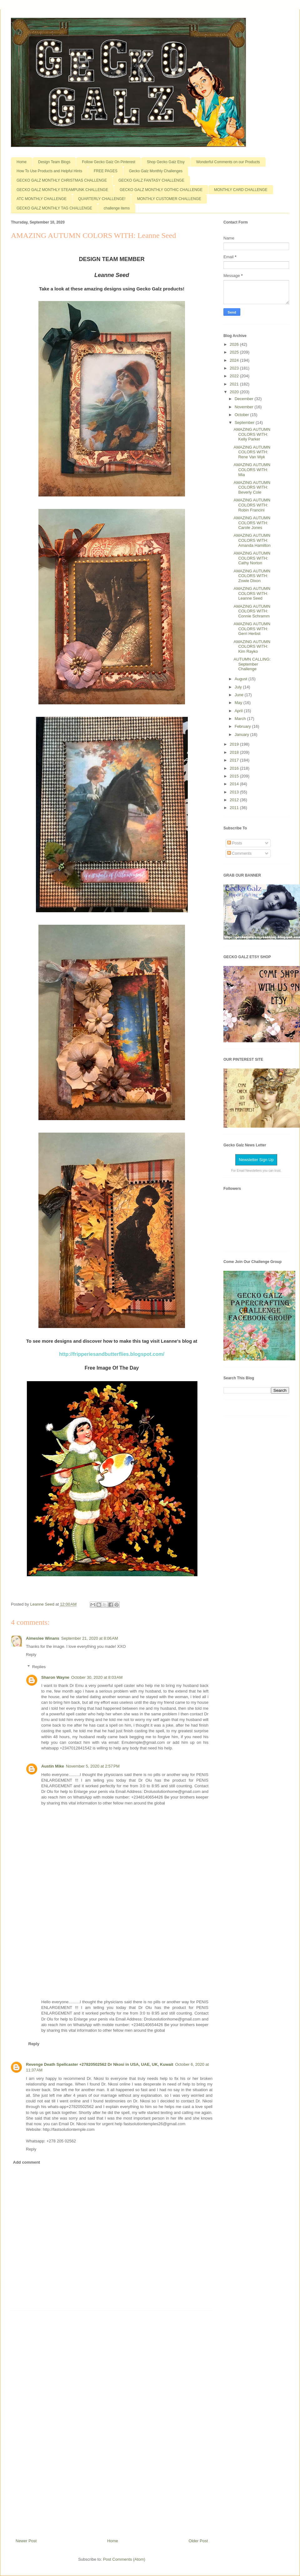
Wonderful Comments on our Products (228, 162)
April (239, 710)
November (245, 407)
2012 (235, 799)
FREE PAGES (106, 171)
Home (22, 162)
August (241, 679)
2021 (235, 384)
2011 (235, 807)
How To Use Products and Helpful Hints (49, 171)
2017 (235, 760)
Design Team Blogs (54, 162)
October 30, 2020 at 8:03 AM (96, 1677)
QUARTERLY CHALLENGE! (101, 199)
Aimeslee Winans (42, 1638)
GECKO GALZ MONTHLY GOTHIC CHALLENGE (161, 190)
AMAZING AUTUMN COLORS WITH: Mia (251, 469)
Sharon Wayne (55, 1677)
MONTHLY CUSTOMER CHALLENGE (169, 199)
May (239, 702)
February (243, 726)
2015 (235, 776)
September (245, 422)
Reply (31, 1654)
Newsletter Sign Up (256, 1159)
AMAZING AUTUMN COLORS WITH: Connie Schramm (251, 611)
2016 (235, 768)
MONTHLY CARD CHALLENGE (241, 190)
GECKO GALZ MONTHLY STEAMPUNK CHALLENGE (62, 190)
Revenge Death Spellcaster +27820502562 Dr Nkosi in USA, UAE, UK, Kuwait (99, 2064)
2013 (235, 792)
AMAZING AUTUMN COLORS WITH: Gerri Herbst (251, 628)
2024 (235, 360)
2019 (235, 744)
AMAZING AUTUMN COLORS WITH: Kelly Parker (251, 434)
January (242, 734)
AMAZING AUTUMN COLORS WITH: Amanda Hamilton (251, 540)
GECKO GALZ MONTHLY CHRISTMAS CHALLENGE (62, 180)
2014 (235, 784)
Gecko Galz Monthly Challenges (155, 171)
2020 (235, 392)
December (245, 398)
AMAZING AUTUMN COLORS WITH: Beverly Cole (251, 487)
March (241, 718)
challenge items (117, 208)
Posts (234, 843)
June (240, 694)
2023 (235, 368)
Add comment (26, 2162)
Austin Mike (52, 1766)
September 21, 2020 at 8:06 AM (89, 1638)
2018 (235, 752)
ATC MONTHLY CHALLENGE (42, 199)
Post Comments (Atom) (124, 2559)
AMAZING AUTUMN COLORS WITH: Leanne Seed (251, 593)
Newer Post (26, 2540)
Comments (239, 853)
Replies (39, 1666)
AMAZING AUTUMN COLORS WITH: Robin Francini (251, 505)
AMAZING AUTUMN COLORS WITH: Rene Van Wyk (251, 452)
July (239, 687)
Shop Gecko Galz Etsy (166, 162)
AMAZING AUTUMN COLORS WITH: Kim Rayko (251, 646)
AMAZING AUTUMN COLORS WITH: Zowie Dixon (251, 576)
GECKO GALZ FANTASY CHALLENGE (151, 180)
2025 (235, 352)
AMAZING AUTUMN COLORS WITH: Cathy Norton (251, 558)
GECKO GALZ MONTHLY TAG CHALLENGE (54, 208)
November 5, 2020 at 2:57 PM (93, 1766)
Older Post (198, 2540)
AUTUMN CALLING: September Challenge (251, 664)
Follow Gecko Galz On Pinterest (108, 162)
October (242, 414)
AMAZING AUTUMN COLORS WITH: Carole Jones (251, 523)
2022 (235, 376)
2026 (235, 344)
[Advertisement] (112, 2422)
